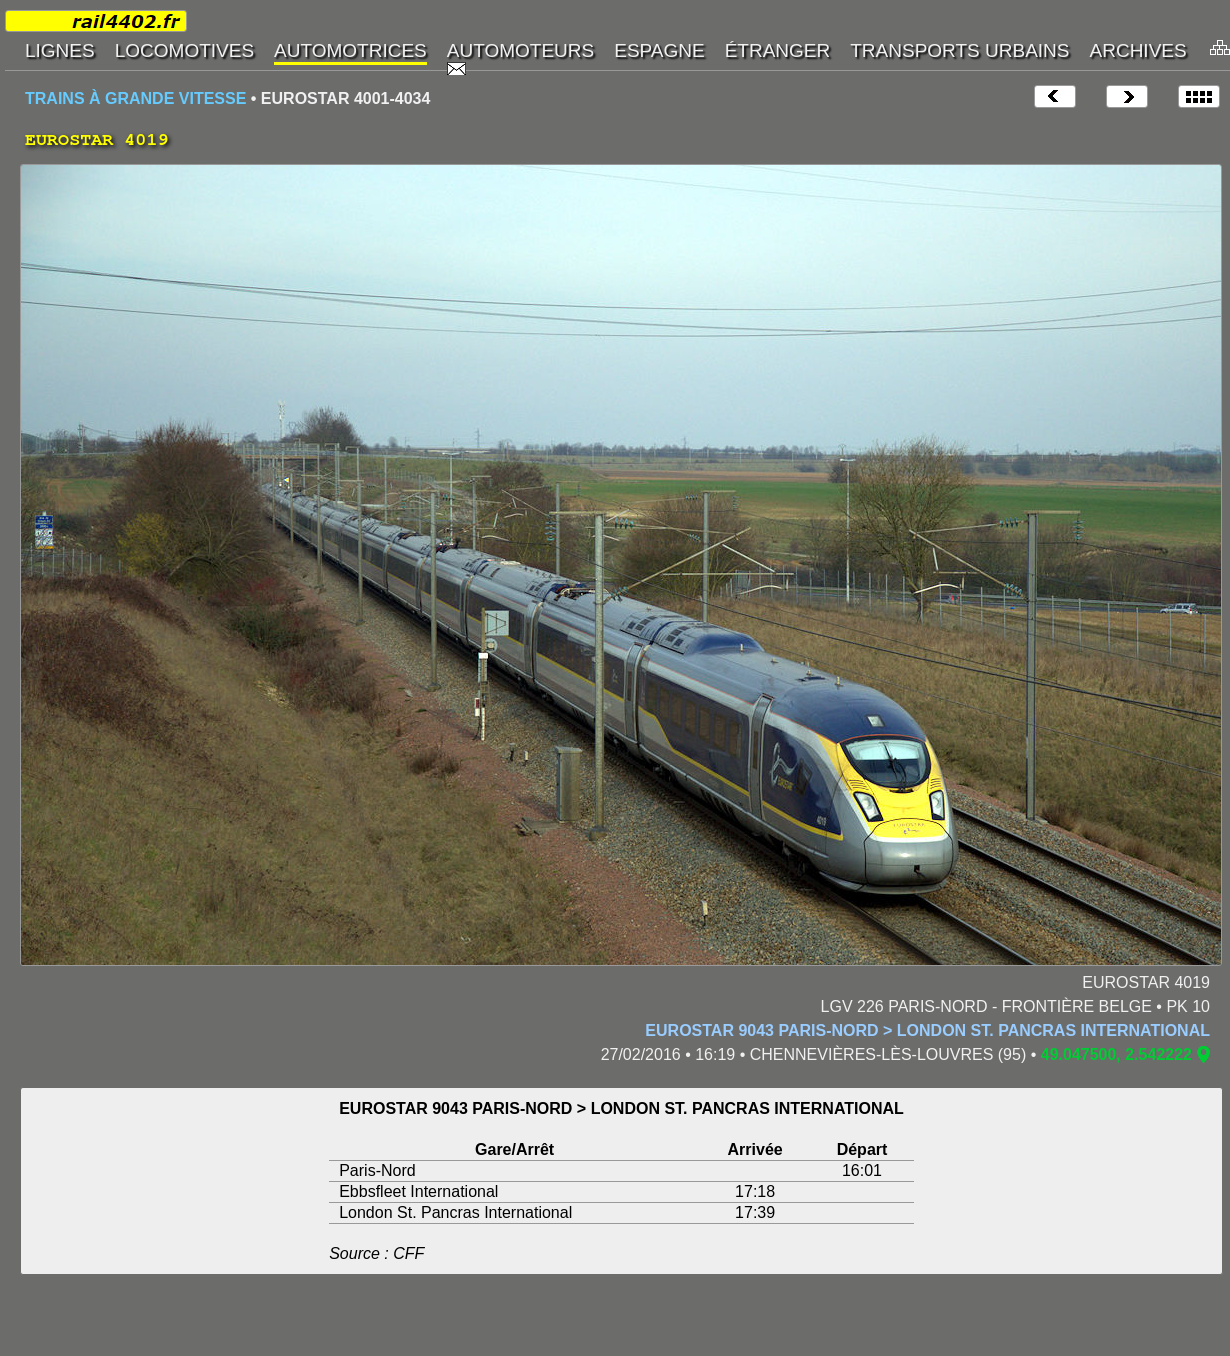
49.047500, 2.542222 (1116, 1054)
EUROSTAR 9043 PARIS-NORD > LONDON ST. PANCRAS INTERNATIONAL (927, 1030)
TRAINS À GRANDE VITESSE (135, 98)
